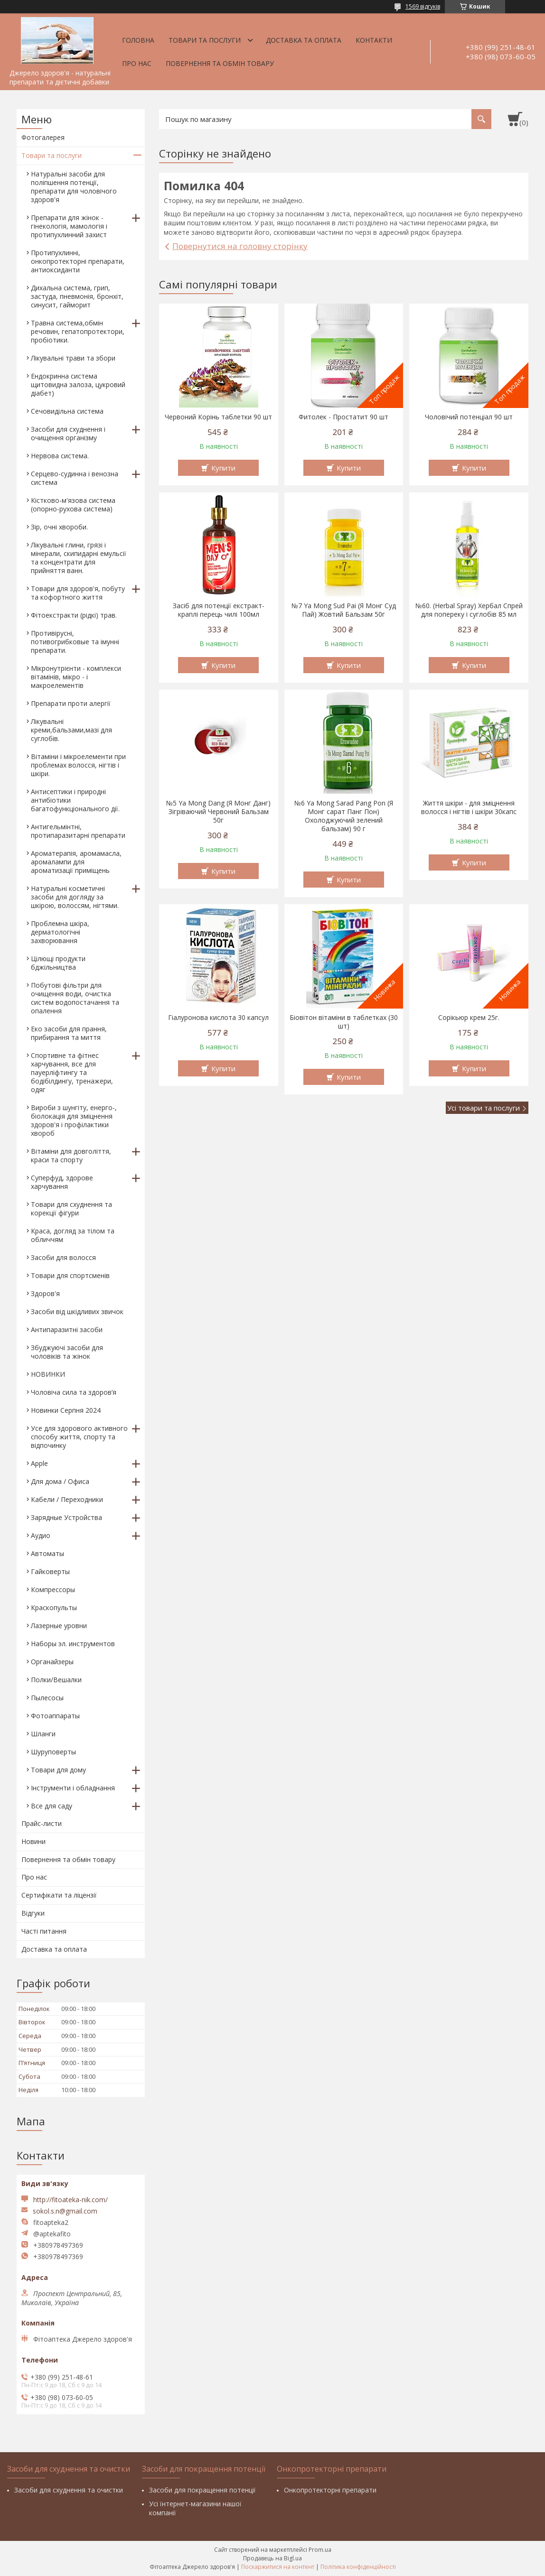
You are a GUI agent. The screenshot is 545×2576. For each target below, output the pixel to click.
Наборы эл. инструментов (73, 1643)
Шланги (43, 1733)
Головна (138, 40)
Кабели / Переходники (67, 1499)
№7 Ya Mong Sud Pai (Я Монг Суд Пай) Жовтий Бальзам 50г (343, 610)
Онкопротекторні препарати (330, 2489)
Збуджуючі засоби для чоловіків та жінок (67, 1352)
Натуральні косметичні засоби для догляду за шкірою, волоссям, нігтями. (75, 897)
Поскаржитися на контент (277, 2567)
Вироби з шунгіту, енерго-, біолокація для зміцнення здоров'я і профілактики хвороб (74, 1120)
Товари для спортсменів (70, 1275)
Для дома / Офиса (60, 1481)
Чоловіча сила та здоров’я (73, 1392)
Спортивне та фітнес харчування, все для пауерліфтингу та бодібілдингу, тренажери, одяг (72, 1072)
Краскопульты (54, 1607)
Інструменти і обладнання (73, 1787)
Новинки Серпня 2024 (66, 1410)
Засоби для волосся (63, 1257)
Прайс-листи (41, 1823)
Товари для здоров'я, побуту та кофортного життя (78, 593)
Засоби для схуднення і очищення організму (68, 433)
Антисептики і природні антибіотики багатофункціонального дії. (75, 800)
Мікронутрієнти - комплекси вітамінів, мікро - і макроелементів (76, 677)
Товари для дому (58, 1769)
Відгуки (33, 1913)
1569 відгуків (422, 6)
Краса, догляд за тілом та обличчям (72, 1235)
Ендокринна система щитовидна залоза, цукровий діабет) (78, 384)
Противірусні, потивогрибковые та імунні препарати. (75, 642)
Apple (39, 1463)
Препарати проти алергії (71, 703)
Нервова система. (60, 455)
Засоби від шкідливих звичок (77, 1311)
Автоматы (47, 1553)
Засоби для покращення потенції (202, 2489)
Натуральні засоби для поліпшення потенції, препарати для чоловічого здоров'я (74, 186)
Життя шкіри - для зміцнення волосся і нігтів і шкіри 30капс (469, 807)
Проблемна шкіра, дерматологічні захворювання (60, 932)
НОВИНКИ (48, 1374)
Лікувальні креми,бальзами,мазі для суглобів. (71, 730)
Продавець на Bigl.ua (272, 2558)
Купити (223, 468)
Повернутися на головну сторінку (240, 246)
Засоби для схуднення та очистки (68, 2489)
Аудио (40, 1535)
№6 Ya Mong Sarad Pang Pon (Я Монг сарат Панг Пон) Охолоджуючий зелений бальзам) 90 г (343, 816)
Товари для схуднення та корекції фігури (71, 1208)
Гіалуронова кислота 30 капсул (218, 1017)
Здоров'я (45, 1293)
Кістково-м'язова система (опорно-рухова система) (73, 504)
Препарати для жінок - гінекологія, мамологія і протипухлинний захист (69, 226)
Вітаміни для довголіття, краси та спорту (71, 1155)
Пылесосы (47, 1697)
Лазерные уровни (59, 1625)
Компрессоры (53, 1589)
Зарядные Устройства (66, 1517)
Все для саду (51, 1805)
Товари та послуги (205, 40)
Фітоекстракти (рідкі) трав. (74, 615)
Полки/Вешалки (56, 1679)
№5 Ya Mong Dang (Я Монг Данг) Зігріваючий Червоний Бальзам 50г (218, 812)
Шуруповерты (53, 1751)
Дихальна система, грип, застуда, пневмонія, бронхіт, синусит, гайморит (77, 296)
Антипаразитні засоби (67, 1329)
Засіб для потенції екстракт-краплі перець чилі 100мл (218, 610)
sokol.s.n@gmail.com (65, 2211)
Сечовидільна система (67, 411)
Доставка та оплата (303, 40)
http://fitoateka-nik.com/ (70, 2199)
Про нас (136, 63)
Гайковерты (50, 1571)
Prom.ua (320, 2550)
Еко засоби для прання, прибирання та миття (69, 1033)
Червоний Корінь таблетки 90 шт (218, 417)
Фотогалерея (43, 137)
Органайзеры (52, 1661)
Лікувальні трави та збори (73, 357)
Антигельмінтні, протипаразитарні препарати (78, 831)
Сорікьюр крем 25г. (468, 1017)
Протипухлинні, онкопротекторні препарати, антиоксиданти (77, 261)
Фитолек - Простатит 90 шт (343, 417)
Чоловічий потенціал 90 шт (469, 417)
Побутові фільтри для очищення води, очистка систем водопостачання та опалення (75, 998)
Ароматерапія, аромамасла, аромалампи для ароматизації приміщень (76, 862)
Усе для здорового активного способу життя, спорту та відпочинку (79, 1437)
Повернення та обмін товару (220, 63)
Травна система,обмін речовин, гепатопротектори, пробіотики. (77, 331)
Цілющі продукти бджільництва (58, 963)
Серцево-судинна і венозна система (74, 478)
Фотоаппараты (55, 1715)
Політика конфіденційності (358, 2567)
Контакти (374, 40)
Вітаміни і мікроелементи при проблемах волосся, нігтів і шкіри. (78, 765)
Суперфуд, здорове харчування (62, 1182)
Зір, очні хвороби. (59, 526)
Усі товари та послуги (483, 1107)
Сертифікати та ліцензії (59, 1895)
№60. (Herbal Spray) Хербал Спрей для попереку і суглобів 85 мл (469, 610)
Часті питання (43, 1931)
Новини (33, 1841)
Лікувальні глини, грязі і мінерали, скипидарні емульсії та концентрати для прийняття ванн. (78, 557)
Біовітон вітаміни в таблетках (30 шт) (344, 1021)
